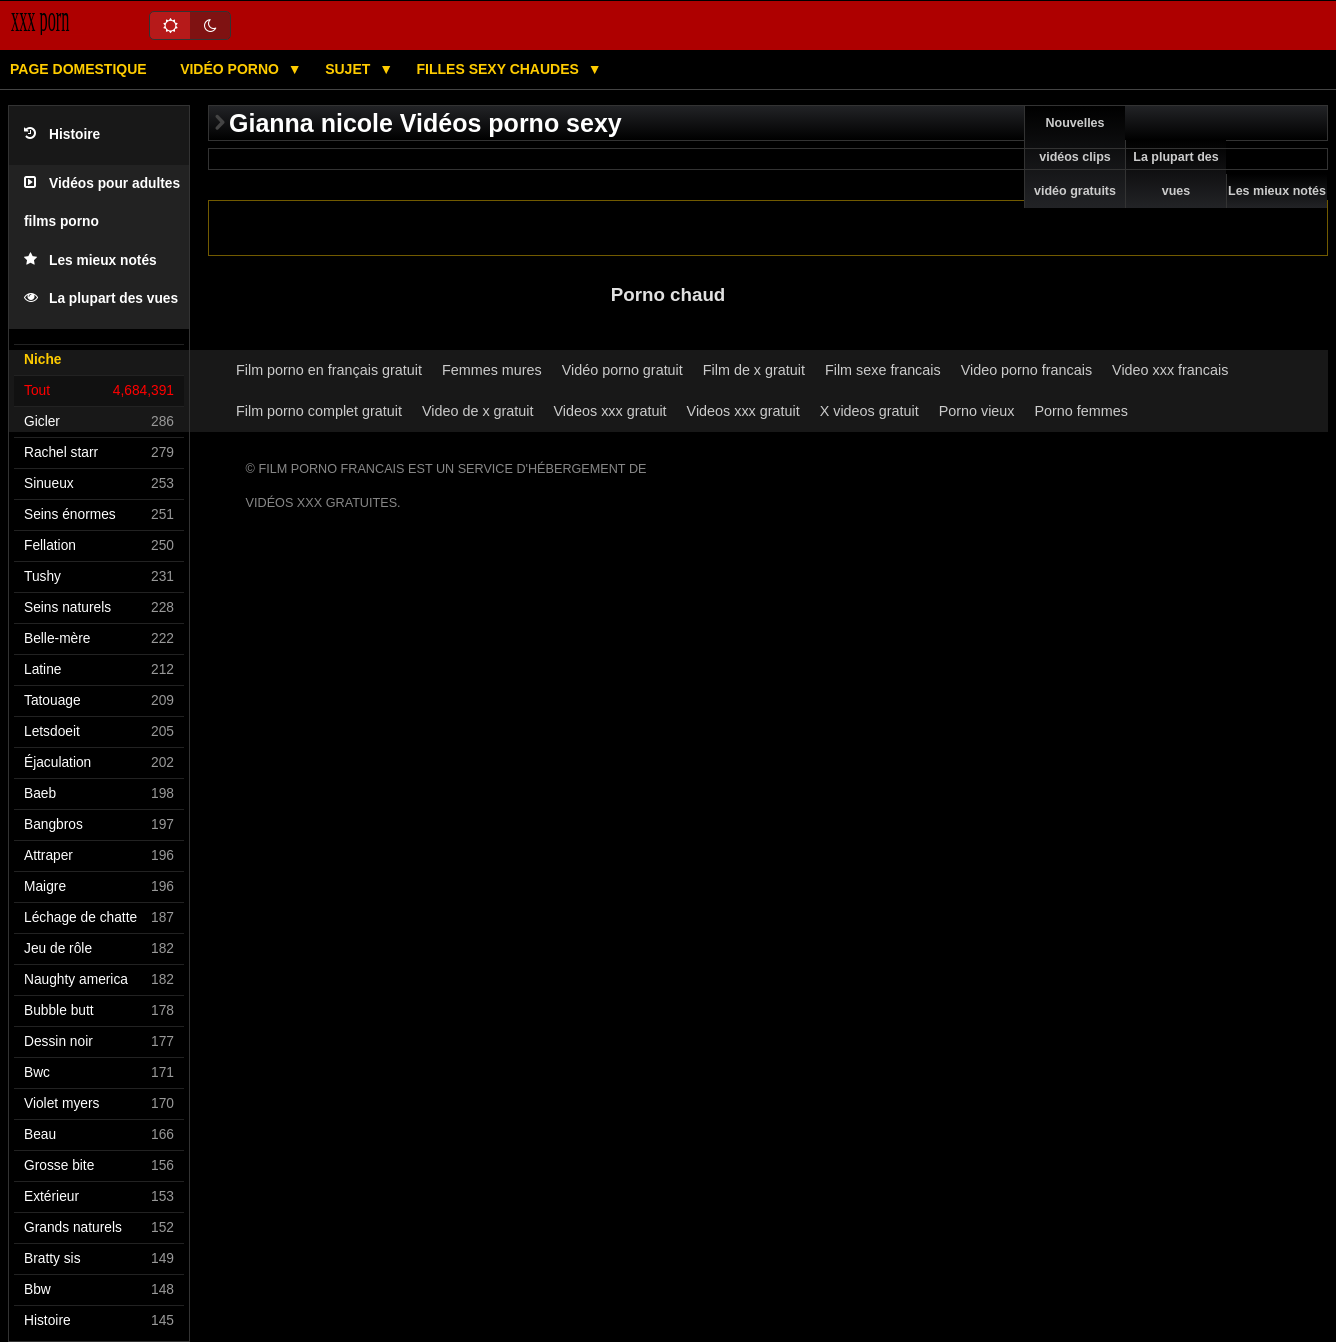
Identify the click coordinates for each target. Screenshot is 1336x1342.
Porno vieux (977, 411)
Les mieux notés (90, 260)
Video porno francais (1026, 370)
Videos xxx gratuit (610, 411)
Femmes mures (492, 370)
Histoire (62, 134)
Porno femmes (1080, 411)
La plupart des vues (101, 298)
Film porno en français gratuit (329, 370)
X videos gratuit (869, 411)
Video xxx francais (1170, 370)
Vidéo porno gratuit (622, 370)
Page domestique (78, 69)
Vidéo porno (231, 69)
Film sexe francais (883, 370)
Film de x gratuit (754, 370)
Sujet (349, 69)
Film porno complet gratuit (319, 411)
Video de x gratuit (478, 411)
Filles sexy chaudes (500, 69)
